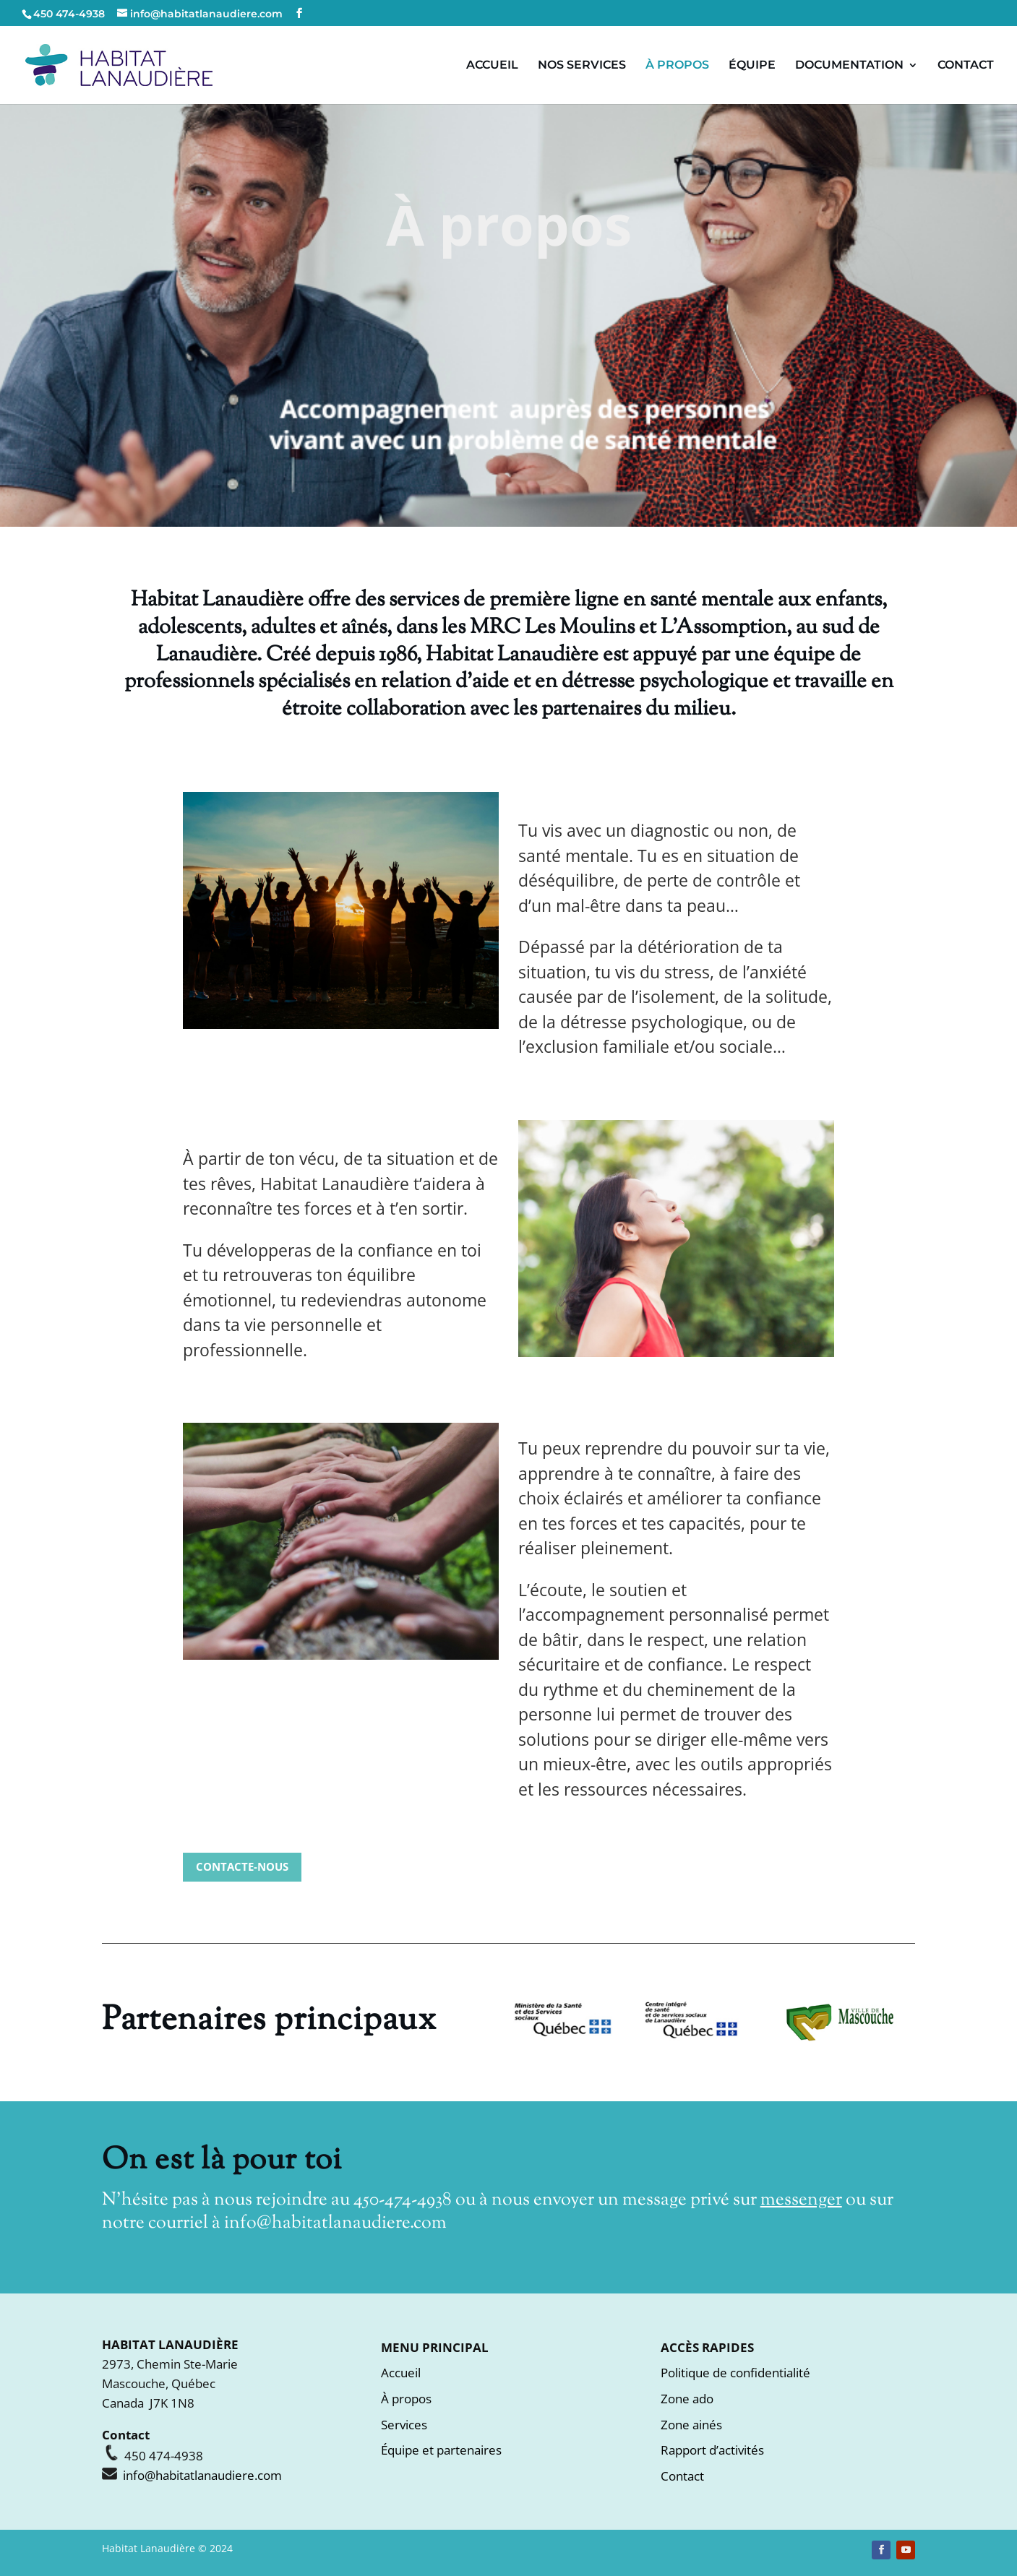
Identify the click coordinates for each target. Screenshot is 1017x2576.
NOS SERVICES (582, 66)
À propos (406, 2398)
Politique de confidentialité (735, 2372)
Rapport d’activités (712, 2450)
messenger (801, 2200)
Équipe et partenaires (441, 2450)
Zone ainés (691, 2424)
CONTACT (965, 66)
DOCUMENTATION (849, 66)
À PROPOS (677, 66)
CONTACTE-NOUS (242, 1866)
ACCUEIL (492, 66)
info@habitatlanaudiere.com (335, 2223)
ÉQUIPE (752, 66)
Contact (682, 2476)
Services (404, 2424)
